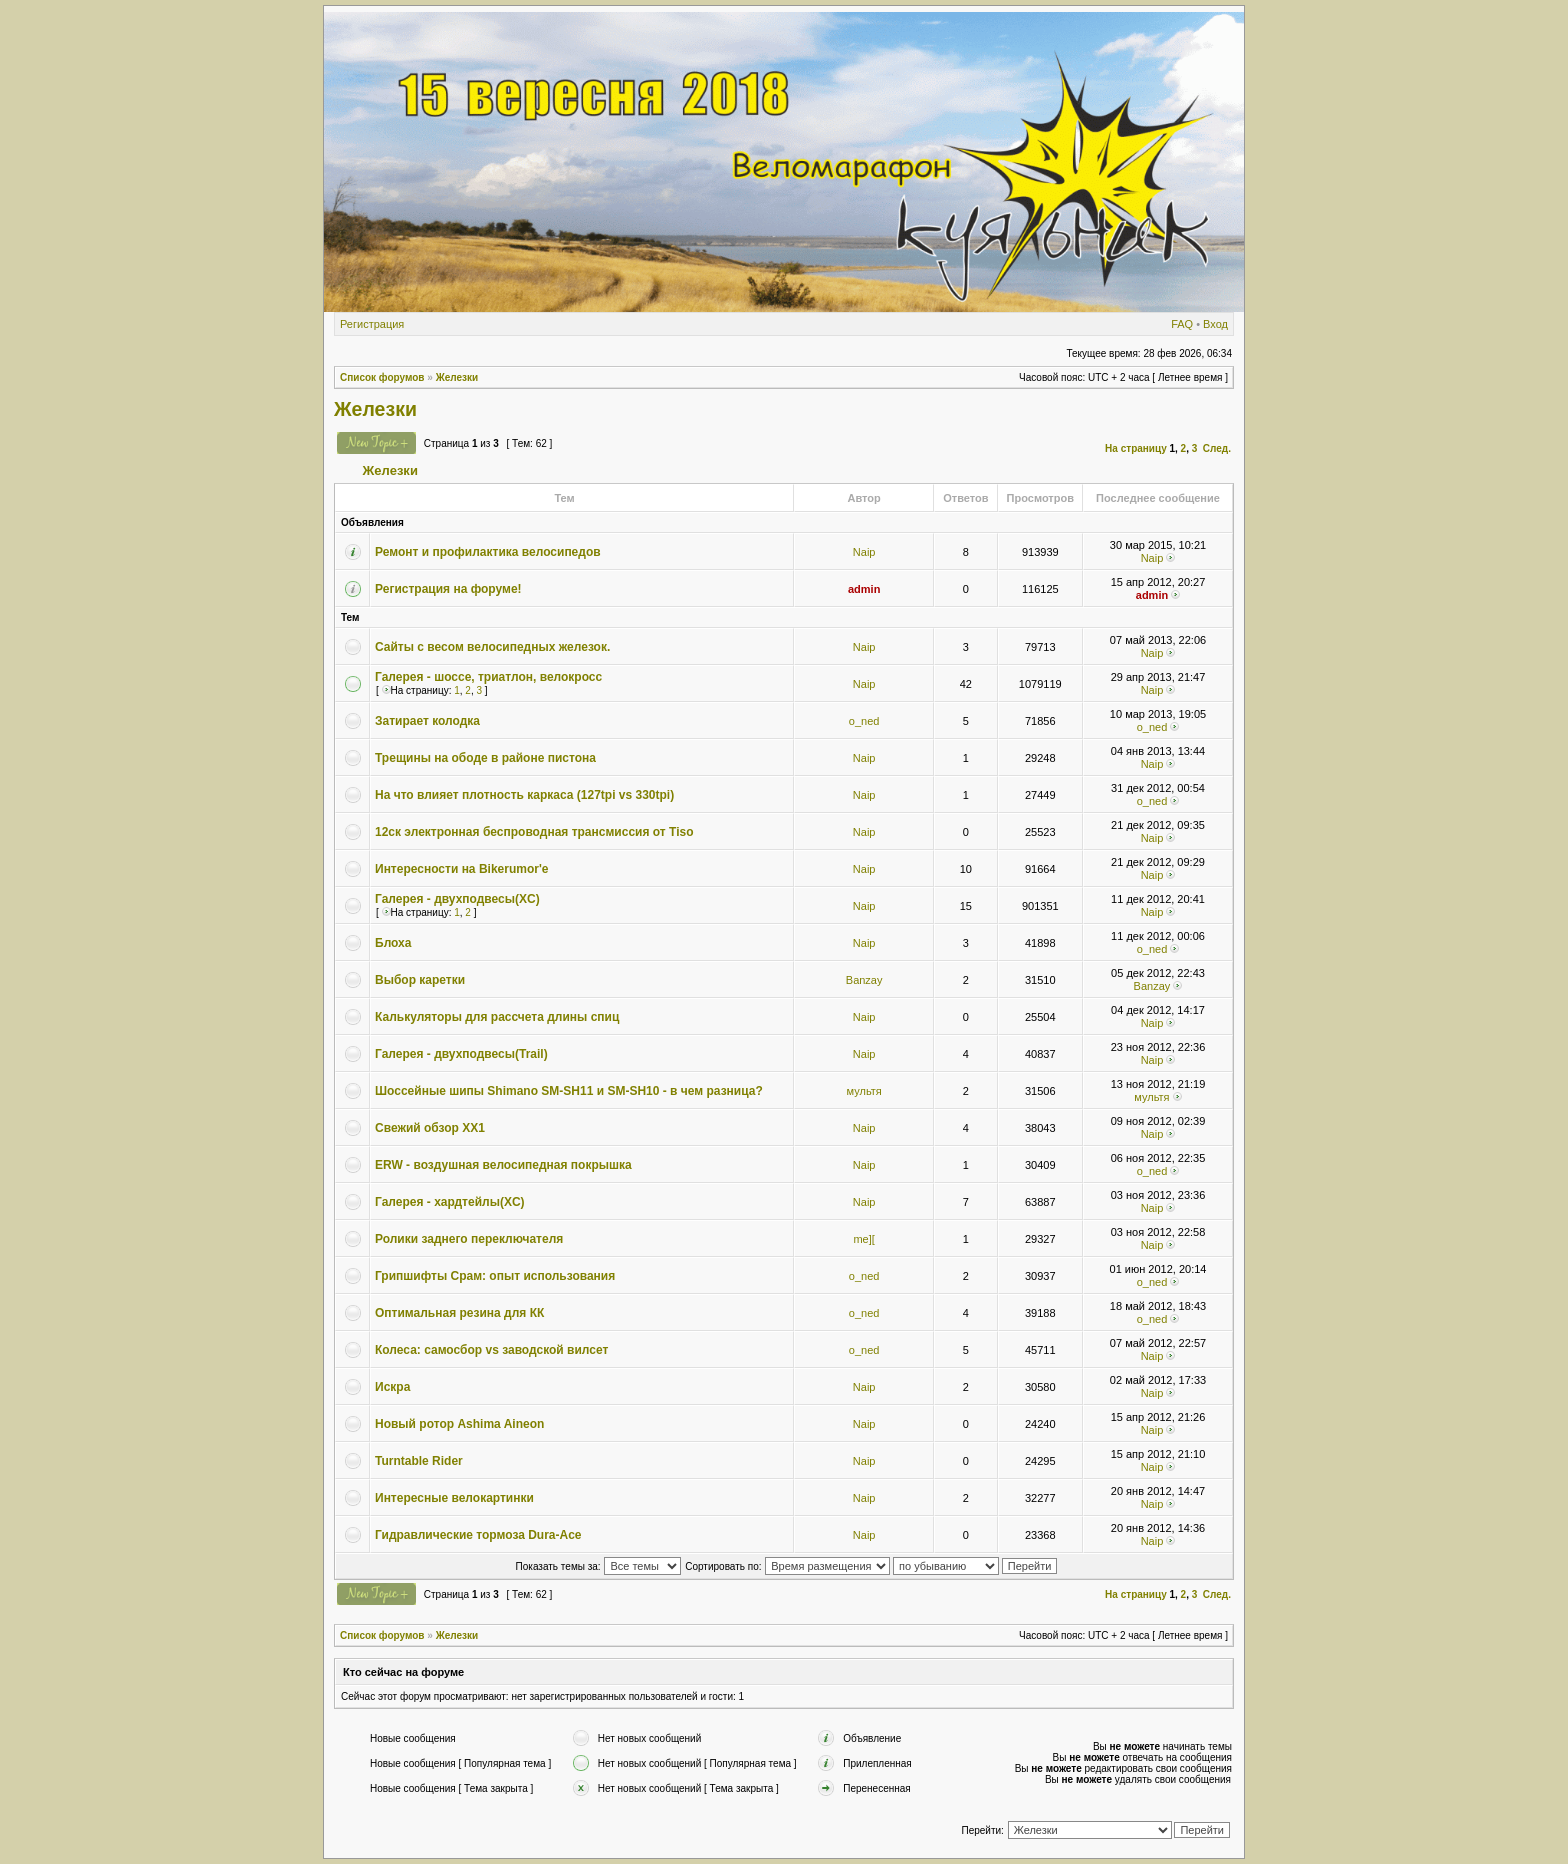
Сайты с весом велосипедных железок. (492, 647)
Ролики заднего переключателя (469, 1239)
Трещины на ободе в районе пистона (485, 758)
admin (864, 589)
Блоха (393, 943)
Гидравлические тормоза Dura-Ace (478, 1535)
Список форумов (382, 377)
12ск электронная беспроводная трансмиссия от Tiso (534, 832)
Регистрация (372, 324)
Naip (864, 552)
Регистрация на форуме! (448, 589)
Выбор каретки (420, 980)
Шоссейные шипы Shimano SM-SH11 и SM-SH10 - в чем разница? (569, 1091)
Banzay (864, 980)
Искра (392, 1387)
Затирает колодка (427, 721)
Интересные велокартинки (454, 1498)
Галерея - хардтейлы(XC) (450, 1202)
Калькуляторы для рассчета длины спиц (497, 1017)
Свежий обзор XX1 (430, 1128)
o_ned (864, 721)
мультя (864, 1091)
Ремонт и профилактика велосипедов (488, 552)
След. (1217, 448)
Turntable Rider (419, 1461)
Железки (457, 377)
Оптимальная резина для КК (459, 1313)
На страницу (1136, 448)
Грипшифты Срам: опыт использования (495, 1276)
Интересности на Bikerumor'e (461, 869)
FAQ (1182, 324)
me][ (863, 1239)
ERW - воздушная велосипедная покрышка (503, 1165)
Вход (1215, 324)
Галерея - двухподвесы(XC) (457, 899)
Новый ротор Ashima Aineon (459, 1424)
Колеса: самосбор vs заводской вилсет (491, 1350)
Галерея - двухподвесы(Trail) (461, 1054)
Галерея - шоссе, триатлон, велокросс (488, 677)
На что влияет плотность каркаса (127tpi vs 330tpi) (524, 795)
